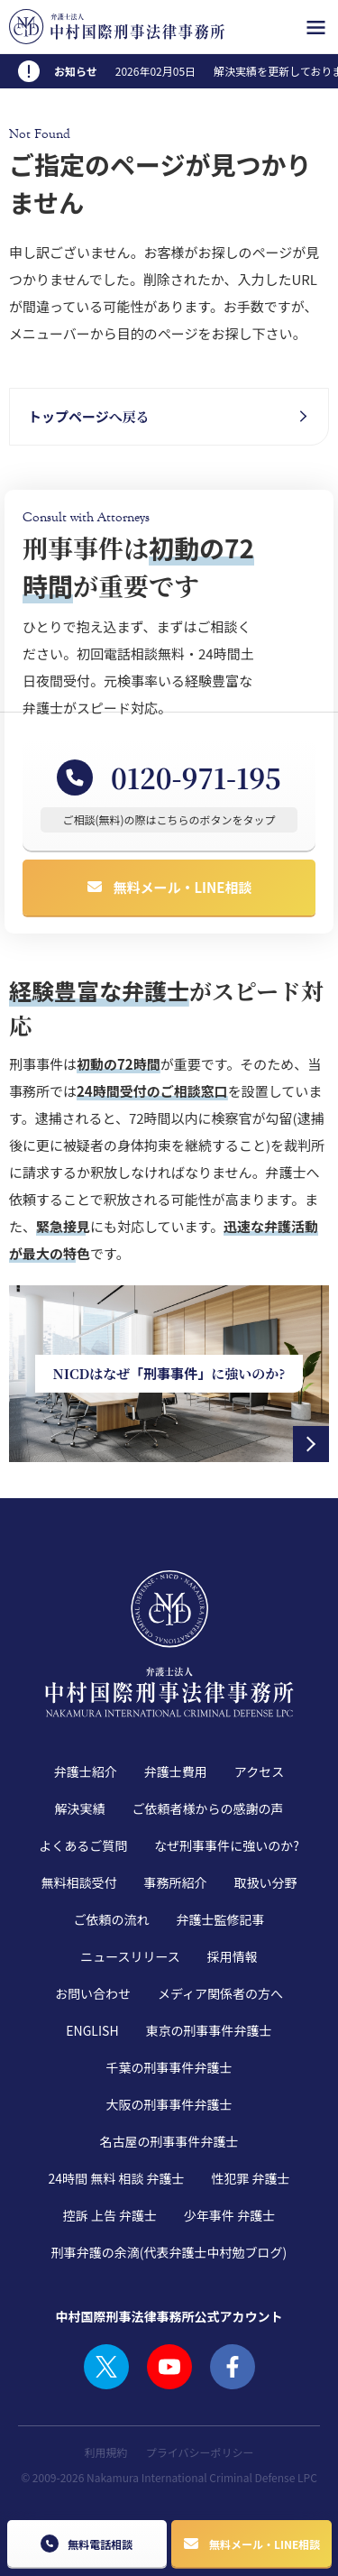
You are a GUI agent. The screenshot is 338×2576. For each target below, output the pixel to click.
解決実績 (80, 1808)
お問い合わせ (93, 1993)
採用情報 (232, 1956)
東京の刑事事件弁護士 (209, 2030)
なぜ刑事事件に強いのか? (226, 1845)
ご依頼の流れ (112, 1919)
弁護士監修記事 (221, 1919)
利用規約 (106, 2452)
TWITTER (106, 2366)
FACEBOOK (232, 2366)
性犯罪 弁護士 (250, 2178)
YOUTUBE (169, 2366)
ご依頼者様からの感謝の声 (208, 1808)
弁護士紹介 (85, 1771)
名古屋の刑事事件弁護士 (169, 2141)
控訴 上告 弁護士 (110, 2215)
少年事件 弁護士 (229, 2215)
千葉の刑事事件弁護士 (169, 2067)
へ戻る (89, 416)
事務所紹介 (175, 1882)
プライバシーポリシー (200, 2452)
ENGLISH (92, 2030)
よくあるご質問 (83, 1845)
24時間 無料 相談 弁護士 (116, 2178)
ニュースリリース (130, 1956)
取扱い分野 (265, 1882)
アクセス (259, 1771)
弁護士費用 (175, 1771)
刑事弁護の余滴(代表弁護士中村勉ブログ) (169, 2252)
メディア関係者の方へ (220, 1993)
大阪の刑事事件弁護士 (169, 2104)
